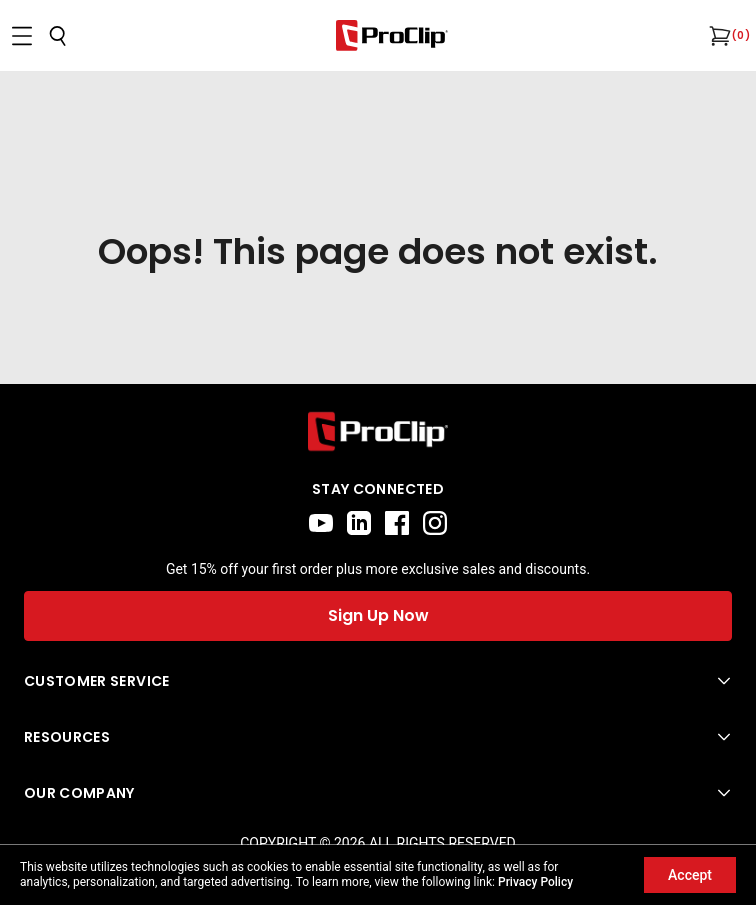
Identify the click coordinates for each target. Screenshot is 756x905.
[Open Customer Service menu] (378, 681)
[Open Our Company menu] (378, 793)
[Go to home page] (378, 431)
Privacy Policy (535, 882)
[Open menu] (22, 36)
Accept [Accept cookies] (690, 875)
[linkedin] (359, 523)
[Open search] (58, 36)
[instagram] (435, 523)
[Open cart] (718, 36)
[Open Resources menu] (378, 737)
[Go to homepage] (392, 35)
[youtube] (321, 523)
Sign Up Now (378, 615)
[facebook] (397, 523)
